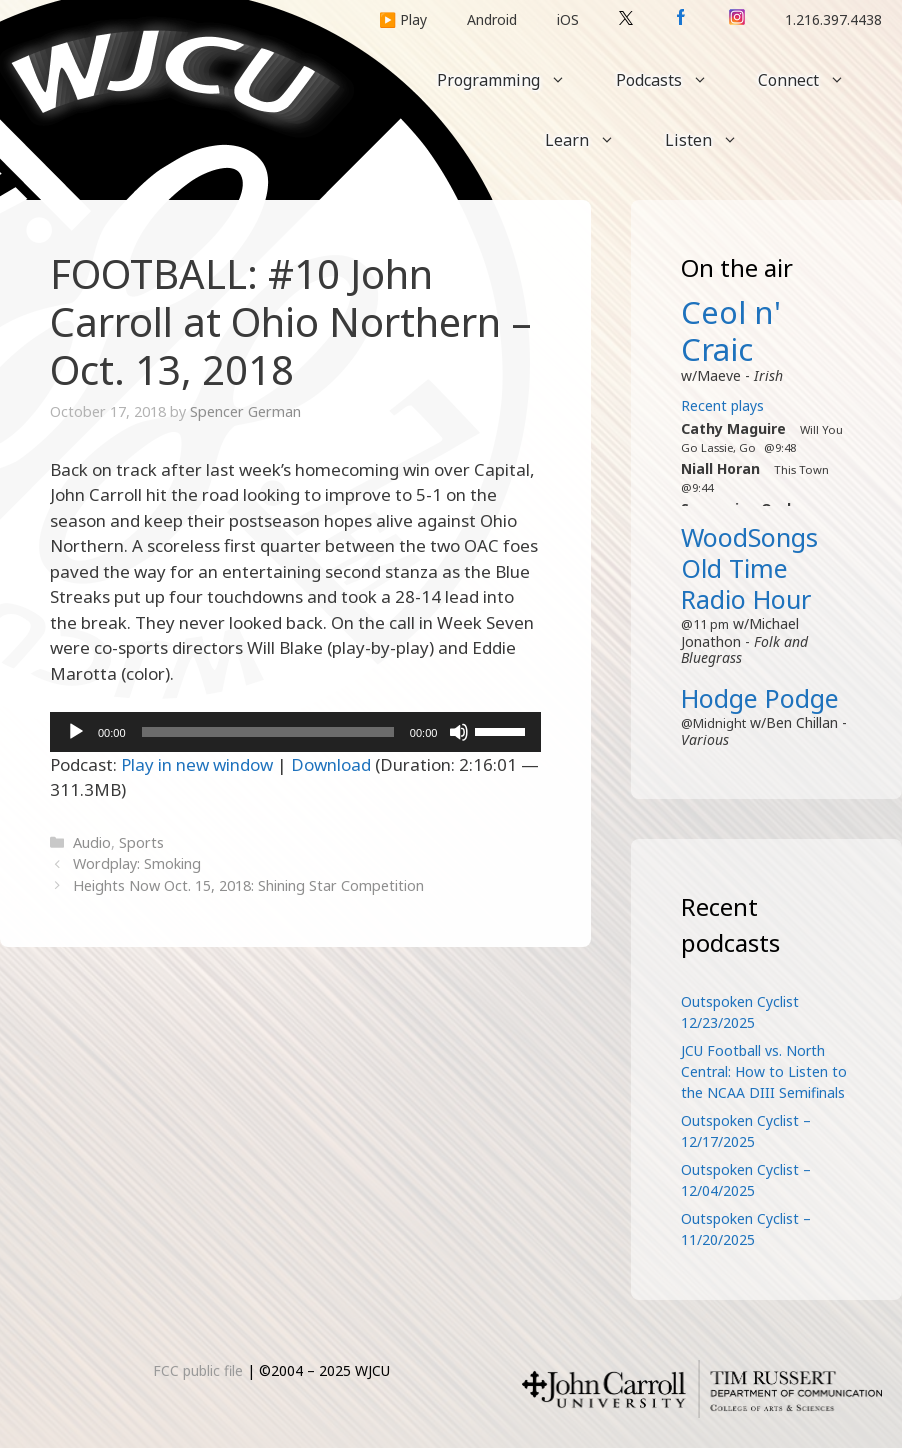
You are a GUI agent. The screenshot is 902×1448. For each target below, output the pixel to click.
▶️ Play (403, 19)
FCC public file (198, 1370)
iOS (568, 19)
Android (492, 19)
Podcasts (674, 80)
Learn (592, 140)
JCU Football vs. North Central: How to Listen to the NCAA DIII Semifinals (764, 1071)
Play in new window (197, 764)
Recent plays (722, 405)
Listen (714, 140)
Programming (514, 80)
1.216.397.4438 (833, 19)
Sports (141, 842)
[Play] (76, 732)
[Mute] (459, 732)
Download (331, 764)
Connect (814, 80)
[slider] (268, 732)
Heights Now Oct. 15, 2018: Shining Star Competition (248, 885)
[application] (295, 732)
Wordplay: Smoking (137, 863)
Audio (92, 842)
